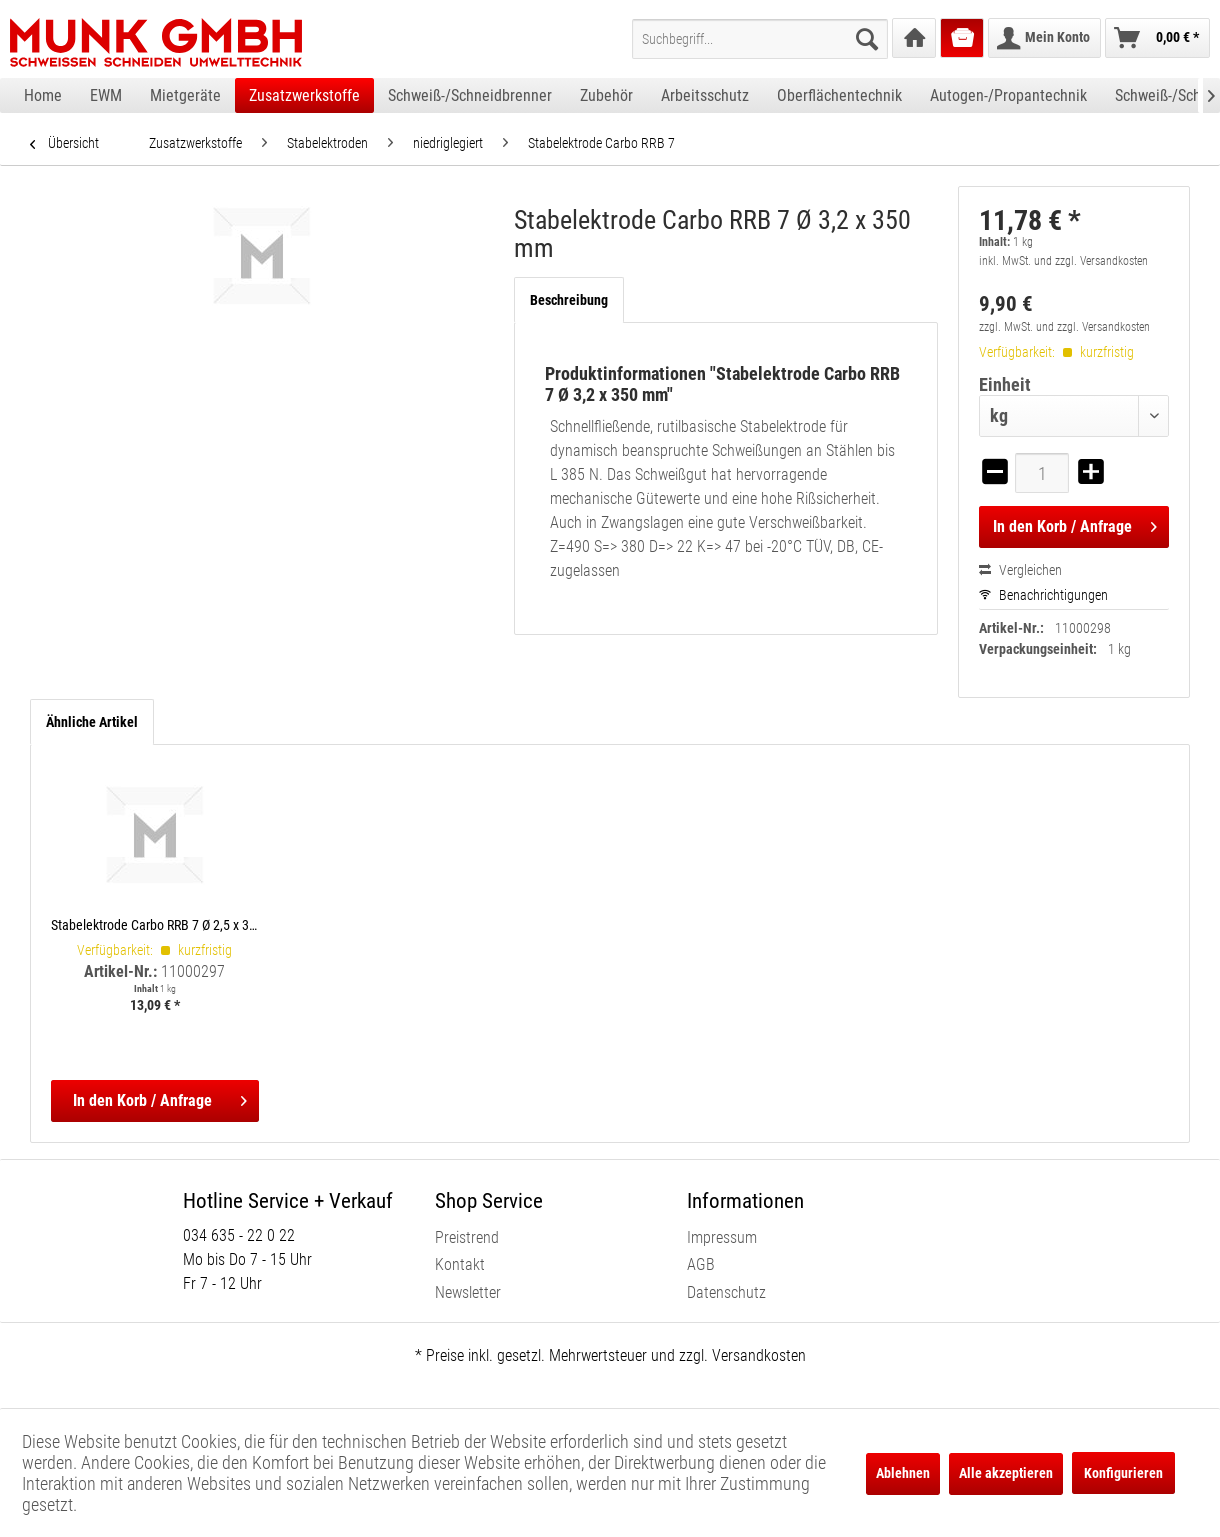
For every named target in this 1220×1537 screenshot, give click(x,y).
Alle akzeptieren (1006, 1473)
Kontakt (460, 1264)
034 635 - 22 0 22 (239, 1235)
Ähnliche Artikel (92, 722)
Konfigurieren (1123, 1473)
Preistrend (467, 1237)
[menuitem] (760, 39)
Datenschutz (726, 1292)
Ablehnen (903, 1473)
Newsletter (468, 1292)
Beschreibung (569, 300)
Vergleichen (1020, 570)
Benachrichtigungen (1043, 595)
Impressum (722, 1237)
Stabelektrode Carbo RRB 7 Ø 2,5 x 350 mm (155, 924)
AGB (701, 1264)
